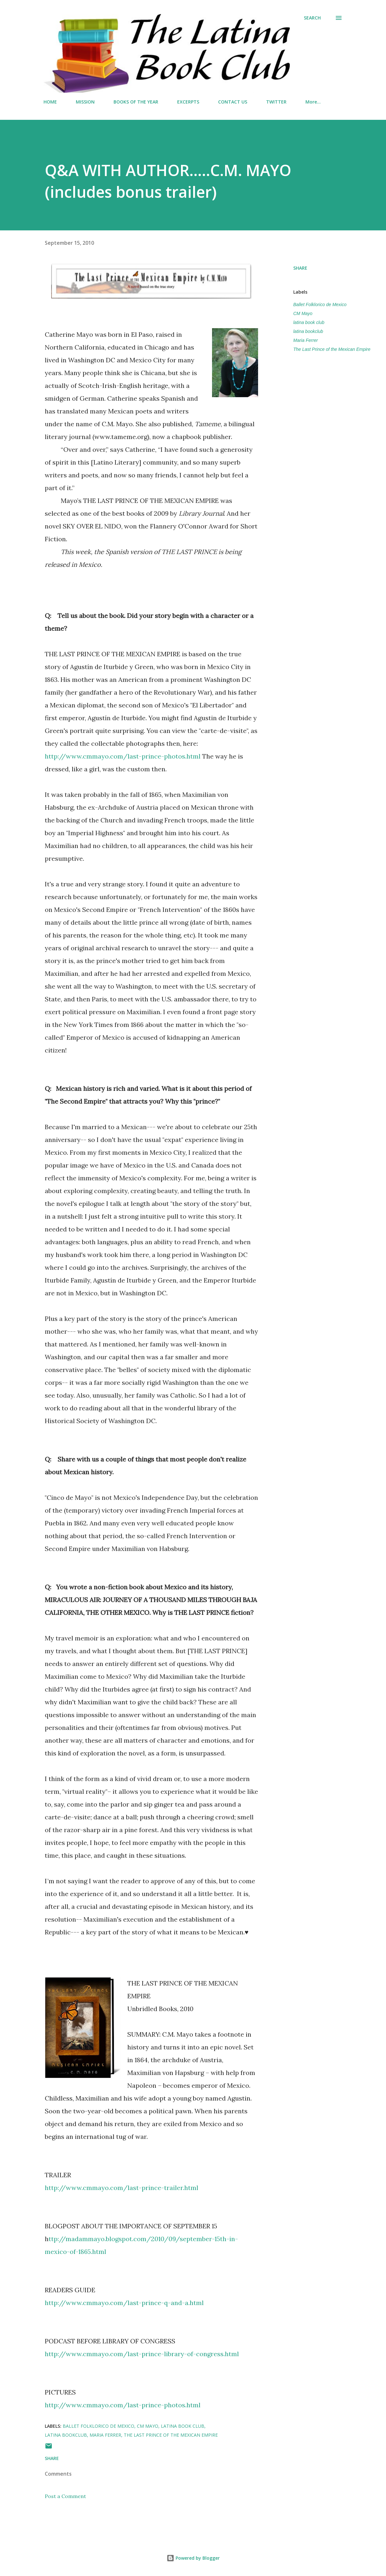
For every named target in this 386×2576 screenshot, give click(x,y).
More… (313, 102)
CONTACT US (232, 102)
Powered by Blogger (193, 2558)
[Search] (312, 18)
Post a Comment (65, 2496)
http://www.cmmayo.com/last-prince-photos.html (123, 756)
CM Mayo (302, 313)
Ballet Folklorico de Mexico (320, 304)
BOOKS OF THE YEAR (136, 102)
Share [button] (300, 268)
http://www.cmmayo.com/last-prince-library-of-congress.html (142, 2354)
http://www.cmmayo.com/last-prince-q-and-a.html (124, 2303)
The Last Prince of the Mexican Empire (331, 349)
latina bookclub (308, 331)
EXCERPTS (188, 102)
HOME (50, 102)
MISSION (85, 102)
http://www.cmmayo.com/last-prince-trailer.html (121, 2188)
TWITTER (276, 102)
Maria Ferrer (305, 340)
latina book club (308, 322)
